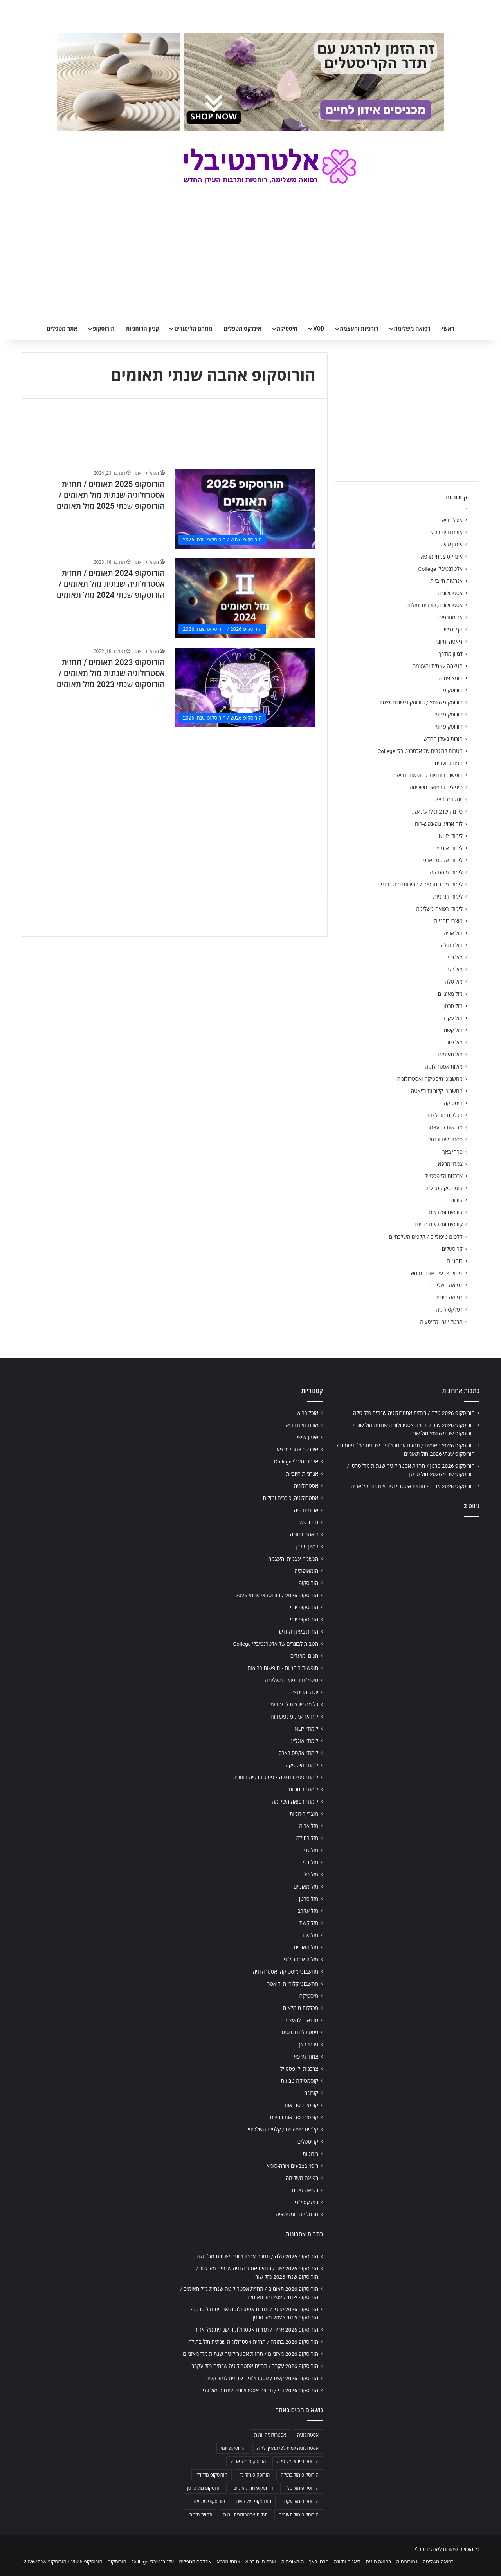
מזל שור (454, 1042)
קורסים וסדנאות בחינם (438, 1224)
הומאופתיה (451, 678)
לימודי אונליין (449, 848)
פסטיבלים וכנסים (444, 1139)
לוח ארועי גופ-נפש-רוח (439, 824)
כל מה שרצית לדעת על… (436, 812)
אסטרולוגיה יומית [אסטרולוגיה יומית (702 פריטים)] (270, 2435)
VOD (318, 329)
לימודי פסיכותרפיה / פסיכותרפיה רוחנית (420, 884)
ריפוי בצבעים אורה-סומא (437, 1273)
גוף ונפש (453, 629)
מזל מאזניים (450, 994)
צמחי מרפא (450, 1164)
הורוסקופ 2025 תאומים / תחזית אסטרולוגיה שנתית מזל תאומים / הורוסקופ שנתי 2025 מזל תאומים (111, 495)
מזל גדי (455, 957)
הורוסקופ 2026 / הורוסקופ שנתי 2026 (421, 702)
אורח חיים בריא (446, 532)
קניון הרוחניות (142, 329)
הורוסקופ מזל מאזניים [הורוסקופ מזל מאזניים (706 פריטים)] (253, 2488)
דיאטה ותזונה (448, 642)
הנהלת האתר (146, 473)
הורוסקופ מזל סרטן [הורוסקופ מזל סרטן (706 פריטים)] (204, 2488)
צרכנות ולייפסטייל (444, 1176)
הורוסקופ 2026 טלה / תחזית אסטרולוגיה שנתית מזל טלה (414, 1413)
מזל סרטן (453, 1006)
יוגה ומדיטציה (448, 799)
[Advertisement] (174, 791)
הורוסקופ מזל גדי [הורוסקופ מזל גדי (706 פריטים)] (254, 2475)
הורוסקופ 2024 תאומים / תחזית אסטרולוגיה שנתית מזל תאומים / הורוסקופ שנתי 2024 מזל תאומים (111, 584)
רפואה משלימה (412, 329)
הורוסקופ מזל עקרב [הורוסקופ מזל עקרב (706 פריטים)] (300, 2501)
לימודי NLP (451, 836)
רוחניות (455, 1261)
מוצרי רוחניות (448, 921)
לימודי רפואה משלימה (439, 909)
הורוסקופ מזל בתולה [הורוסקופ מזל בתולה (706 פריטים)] (300, 2475)
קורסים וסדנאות (446, 1212)
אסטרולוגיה (450, 593)
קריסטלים (452, 1249)
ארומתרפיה (450, 617)
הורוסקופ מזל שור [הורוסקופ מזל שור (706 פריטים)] (208, 2501)
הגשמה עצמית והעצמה (438, 666)
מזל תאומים (450, 1054)
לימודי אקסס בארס (443, 860)
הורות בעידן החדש (443, 739)
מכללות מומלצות (445, 1115)
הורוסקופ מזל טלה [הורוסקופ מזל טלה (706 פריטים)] (302, 2488)
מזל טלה (454, 982)
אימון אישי (452, 544)
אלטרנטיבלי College (440, 569)
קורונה (456, 1200)
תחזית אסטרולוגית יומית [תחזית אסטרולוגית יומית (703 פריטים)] (245, 2515)
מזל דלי (455, 969)
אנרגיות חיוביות (446, 581)
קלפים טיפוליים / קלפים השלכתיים (426, 1237)
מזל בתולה (451, 945)
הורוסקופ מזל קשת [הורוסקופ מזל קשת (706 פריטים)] (253, 2501)
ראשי (448, 329)
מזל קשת (453, 1030)
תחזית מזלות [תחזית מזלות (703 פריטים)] (200, 2515)
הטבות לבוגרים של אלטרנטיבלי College (420, 751)
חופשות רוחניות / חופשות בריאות (427, 775)
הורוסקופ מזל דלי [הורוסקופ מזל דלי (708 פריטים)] (211, 2475)
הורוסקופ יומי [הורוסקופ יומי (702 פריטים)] (233, 2448)
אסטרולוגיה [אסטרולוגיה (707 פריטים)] (308, 2435)
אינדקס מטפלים (242, 329)
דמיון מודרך (451, 654)
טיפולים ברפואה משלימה (436, 787)
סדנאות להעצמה (445, 1127)
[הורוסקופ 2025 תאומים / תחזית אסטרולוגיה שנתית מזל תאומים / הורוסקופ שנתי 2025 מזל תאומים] (245, 509)
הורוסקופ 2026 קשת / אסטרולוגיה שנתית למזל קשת (262, 2378)
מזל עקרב (452, 1018)
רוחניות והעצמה (359, 329)
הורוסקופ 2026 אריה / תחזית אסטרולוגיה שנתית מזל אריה (413, 1486)
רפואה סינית (449, 1297)
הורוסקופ (104, 329)
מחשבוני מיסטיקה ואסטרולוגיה (430, 1079)
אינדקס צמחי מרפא (442, 557)
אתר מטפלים (62, 329)
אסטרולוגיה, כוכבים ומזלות (435, 605)
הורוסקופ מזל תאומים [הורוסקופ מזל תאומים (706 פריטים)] (299, 2515)
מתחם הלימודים (193, 329)
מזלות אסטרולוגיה (444, 1067)
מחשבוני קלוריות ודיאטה (437, 1091)
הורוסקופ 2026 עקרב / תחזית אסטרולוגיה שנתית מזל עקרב (254, 2366)
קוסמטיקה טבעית (444, 1188)
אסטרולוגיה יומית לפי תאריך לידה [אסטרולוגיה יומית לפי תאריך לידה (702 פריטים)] (288, 2448)
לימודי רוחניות (448, 897)
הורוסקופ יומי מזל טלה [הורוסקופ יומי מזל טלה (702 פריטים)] (298, 2461)
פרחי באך (452, 1152)
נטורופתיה (406, 2562)
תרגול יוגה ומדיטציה (441, 1322)
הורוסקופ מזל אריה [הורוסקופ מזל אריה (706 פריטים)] (248, 2461)
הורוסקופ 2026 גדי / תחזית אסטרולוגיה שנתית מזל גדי (260, 2390)
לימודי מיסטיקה (446, 872)
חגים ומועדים (449, 763)
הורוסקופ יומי (448, 714)
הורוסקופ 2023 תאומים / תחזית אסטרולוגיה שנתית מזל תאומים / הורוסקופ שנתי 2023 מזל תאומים (111, 673)
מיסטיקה (287, 329)
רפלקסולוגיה (449, 1309)
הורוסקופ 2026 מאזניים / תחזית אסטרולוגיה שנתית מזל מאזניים (250, 2354)
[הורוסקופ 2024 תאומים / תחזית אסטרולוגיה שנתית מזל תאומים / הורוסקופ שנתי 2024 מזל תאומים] (245, 598)
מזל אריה (453, 933)
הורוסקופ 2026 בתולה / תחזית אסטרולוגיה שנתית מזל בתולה (253, 2342)
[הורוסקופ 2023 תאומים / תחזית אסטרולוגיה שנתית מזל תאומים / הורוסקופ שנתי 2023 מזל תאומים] (245, 687)
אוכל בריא (452, 520)
